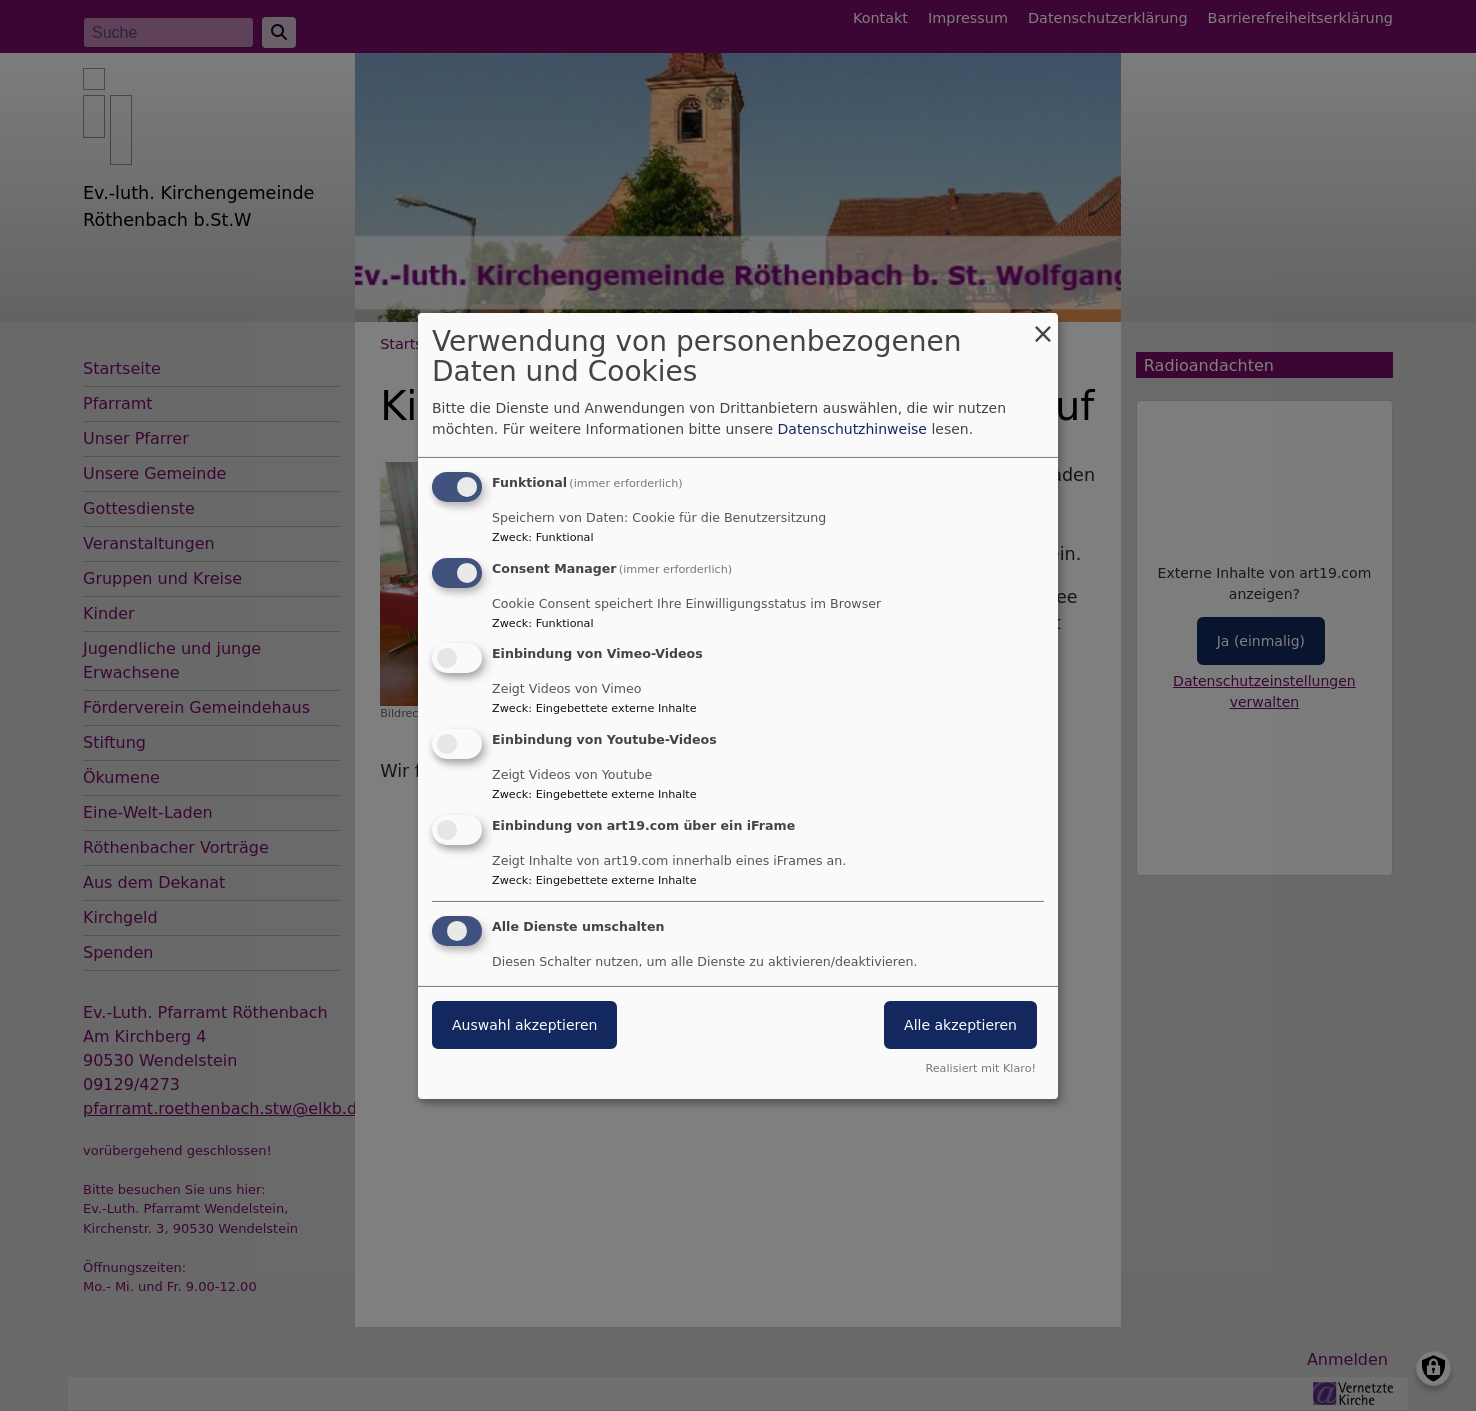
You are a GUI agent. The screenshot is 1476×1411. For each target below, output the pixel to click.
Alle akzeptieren (960, 1025)
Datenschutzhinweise (852, 429)
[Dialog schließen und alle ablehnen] (1043, 324)
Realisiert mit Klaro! (980, 1068)
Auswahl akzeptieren (524, 1025)
